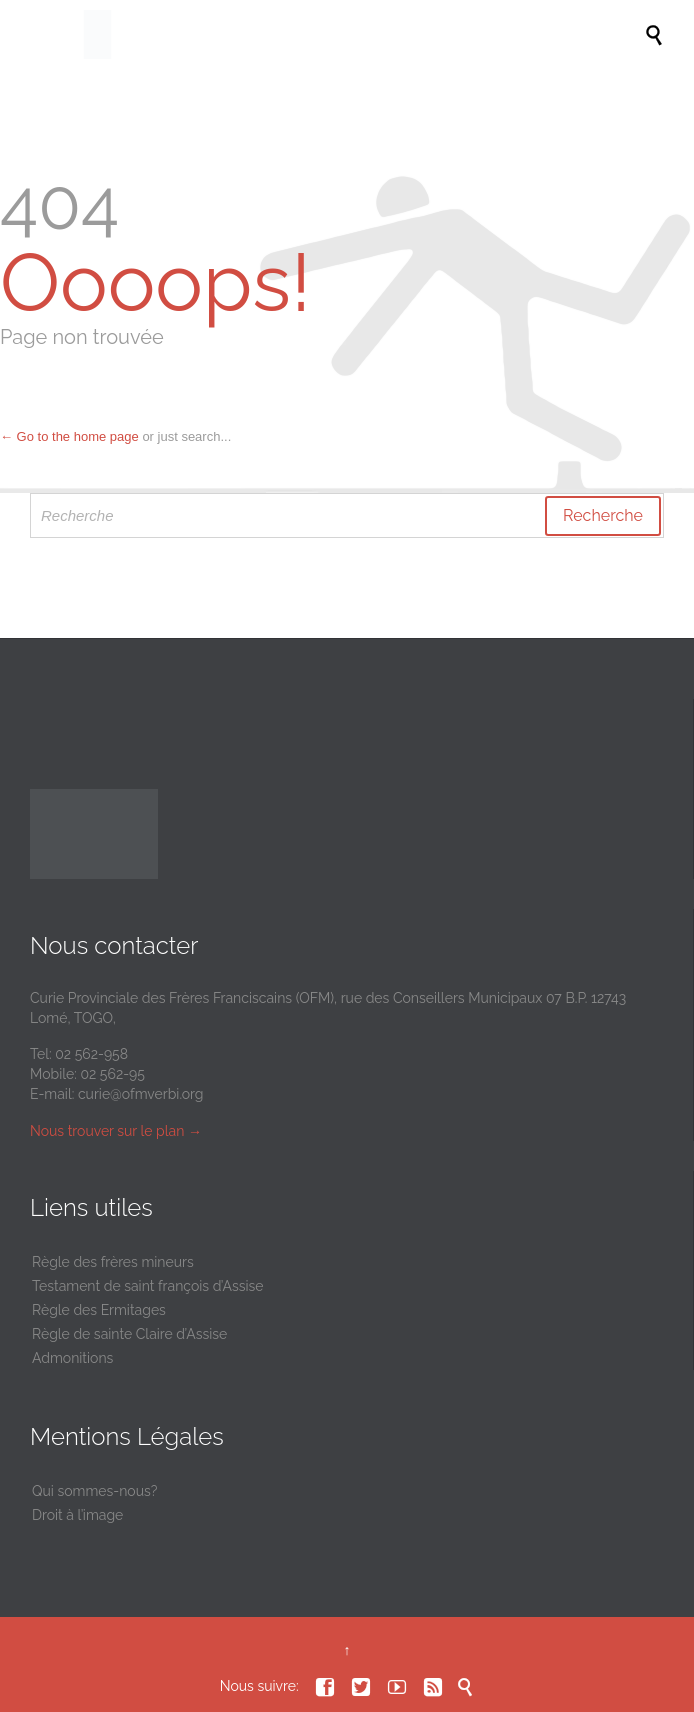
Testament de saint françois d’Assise (147, 1286)
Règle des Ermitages (99, 1310)
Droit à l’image (77, 1515)
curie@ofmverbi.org (141, 1094)
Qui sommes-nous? (94, 1491)
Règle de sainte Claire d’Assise (129, 1334)
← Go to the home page (69, 436)
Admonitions (72, 1358)
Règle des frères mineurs (113, 1262)
